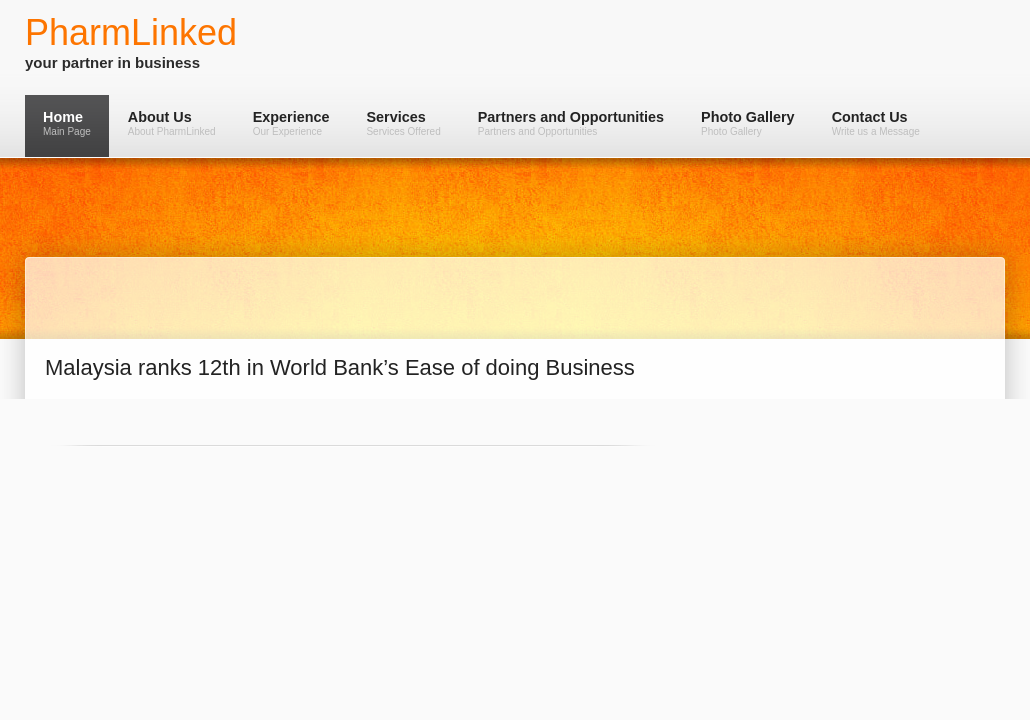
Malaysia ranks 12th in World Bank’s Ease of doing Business (340, 367)
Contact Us (876, 123)
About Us (172, 123)
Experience (291, 123)
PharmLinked (131, 32)
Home (67, 123)
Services (403, 123)
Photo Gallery (748, 123)
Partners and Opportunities (571, 123)
